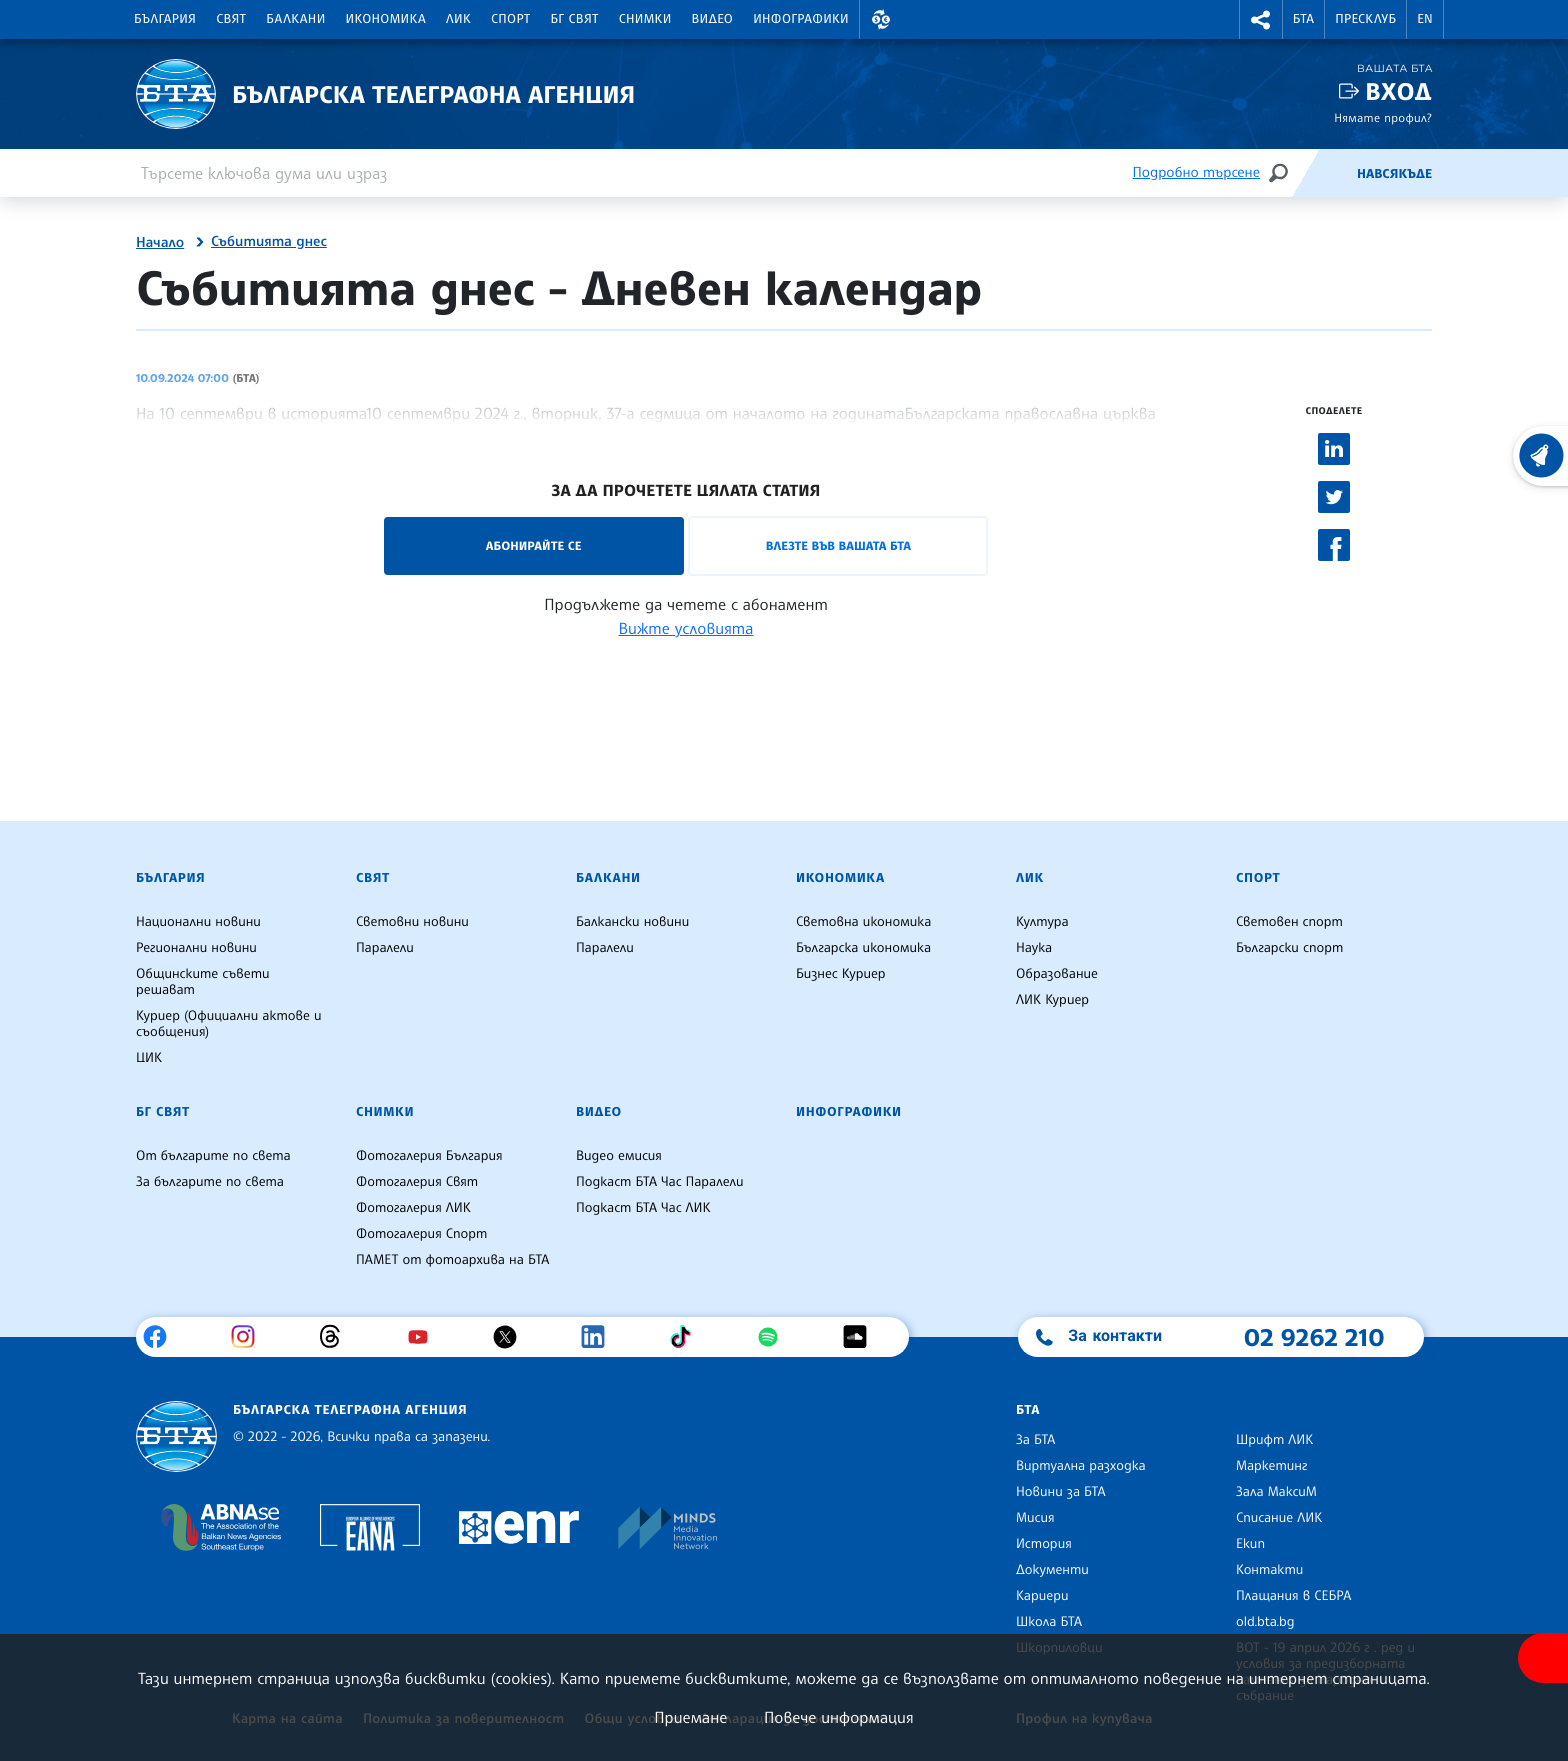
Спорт (510, 19)
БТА (1303, 19)
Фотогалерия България (429, 1156)
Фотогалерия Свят (417, 1182)
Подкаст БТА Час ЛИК (643, 1208)
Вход (1398, 91)
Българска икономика (863, 948)
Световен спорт (1289, 922)
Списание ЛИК (1279, 1518)
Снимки (645, 19)
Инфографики (801, 19)
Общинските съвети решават (203, 982)
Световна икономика (863, 922)
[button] (881, 19)
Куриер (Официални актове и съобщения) (229, 1024)
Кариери (1042, 1596)
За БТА (1035, 1440)
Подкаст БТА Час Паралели (659, 1182)
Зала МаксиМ (1276, 1492)
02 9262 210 (1314, 1337)
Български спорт (1289, 948)
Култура (1042, 922)
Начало (160, 243)
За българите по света (210, 1182)
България (165, 19)
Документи (1052, 1570)
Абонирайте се (534, 545)
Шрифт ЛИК (1274, 1440)
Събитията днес (269, 242)
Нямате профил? (1383, 117)
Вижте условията (686, 628)
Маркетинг (1271, 1466)
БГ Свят (575, 19)
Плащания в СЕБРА (1293, 1596)
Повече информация (839, 1717)
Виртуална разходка (1081, 1466)
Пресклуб (1365, 19)
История (1044, 1544)
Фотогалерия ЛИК (413, 1208)
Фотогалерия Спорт (421, 1234)
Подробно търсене (1196, 172)
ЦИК (149, 1058)
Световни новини (412, 922)
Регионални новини (196, 948)
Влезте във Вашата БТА (838, 545)
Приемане (690, 1717)
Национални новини (198, 922)
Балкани (295, 19)
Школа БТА (1049, 1622)
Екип (1250, 1544)
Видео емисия (619, 1156)
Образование (1057, 974)
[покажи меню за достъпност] (1543, 1658)
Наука (1034, 948)
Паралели (385, 948)
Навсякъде (1394, 174)
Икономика (386, 19)
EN (1425, 19)
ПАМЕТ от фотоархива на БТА (452, 1260)
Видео (713, 19)
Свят (231, 19)
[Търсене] (1278, 172)
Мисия (1035, 1518)
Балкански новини (632, 922)
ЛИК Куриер (1052, 1000)
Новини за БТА (1061, 1492)
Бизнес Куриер (841, 974)
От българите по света (213, 1156)
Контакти (1269, 1570)
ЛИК (458, 19)
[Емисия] (1324, 173)
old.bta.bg (1265, 1622)
